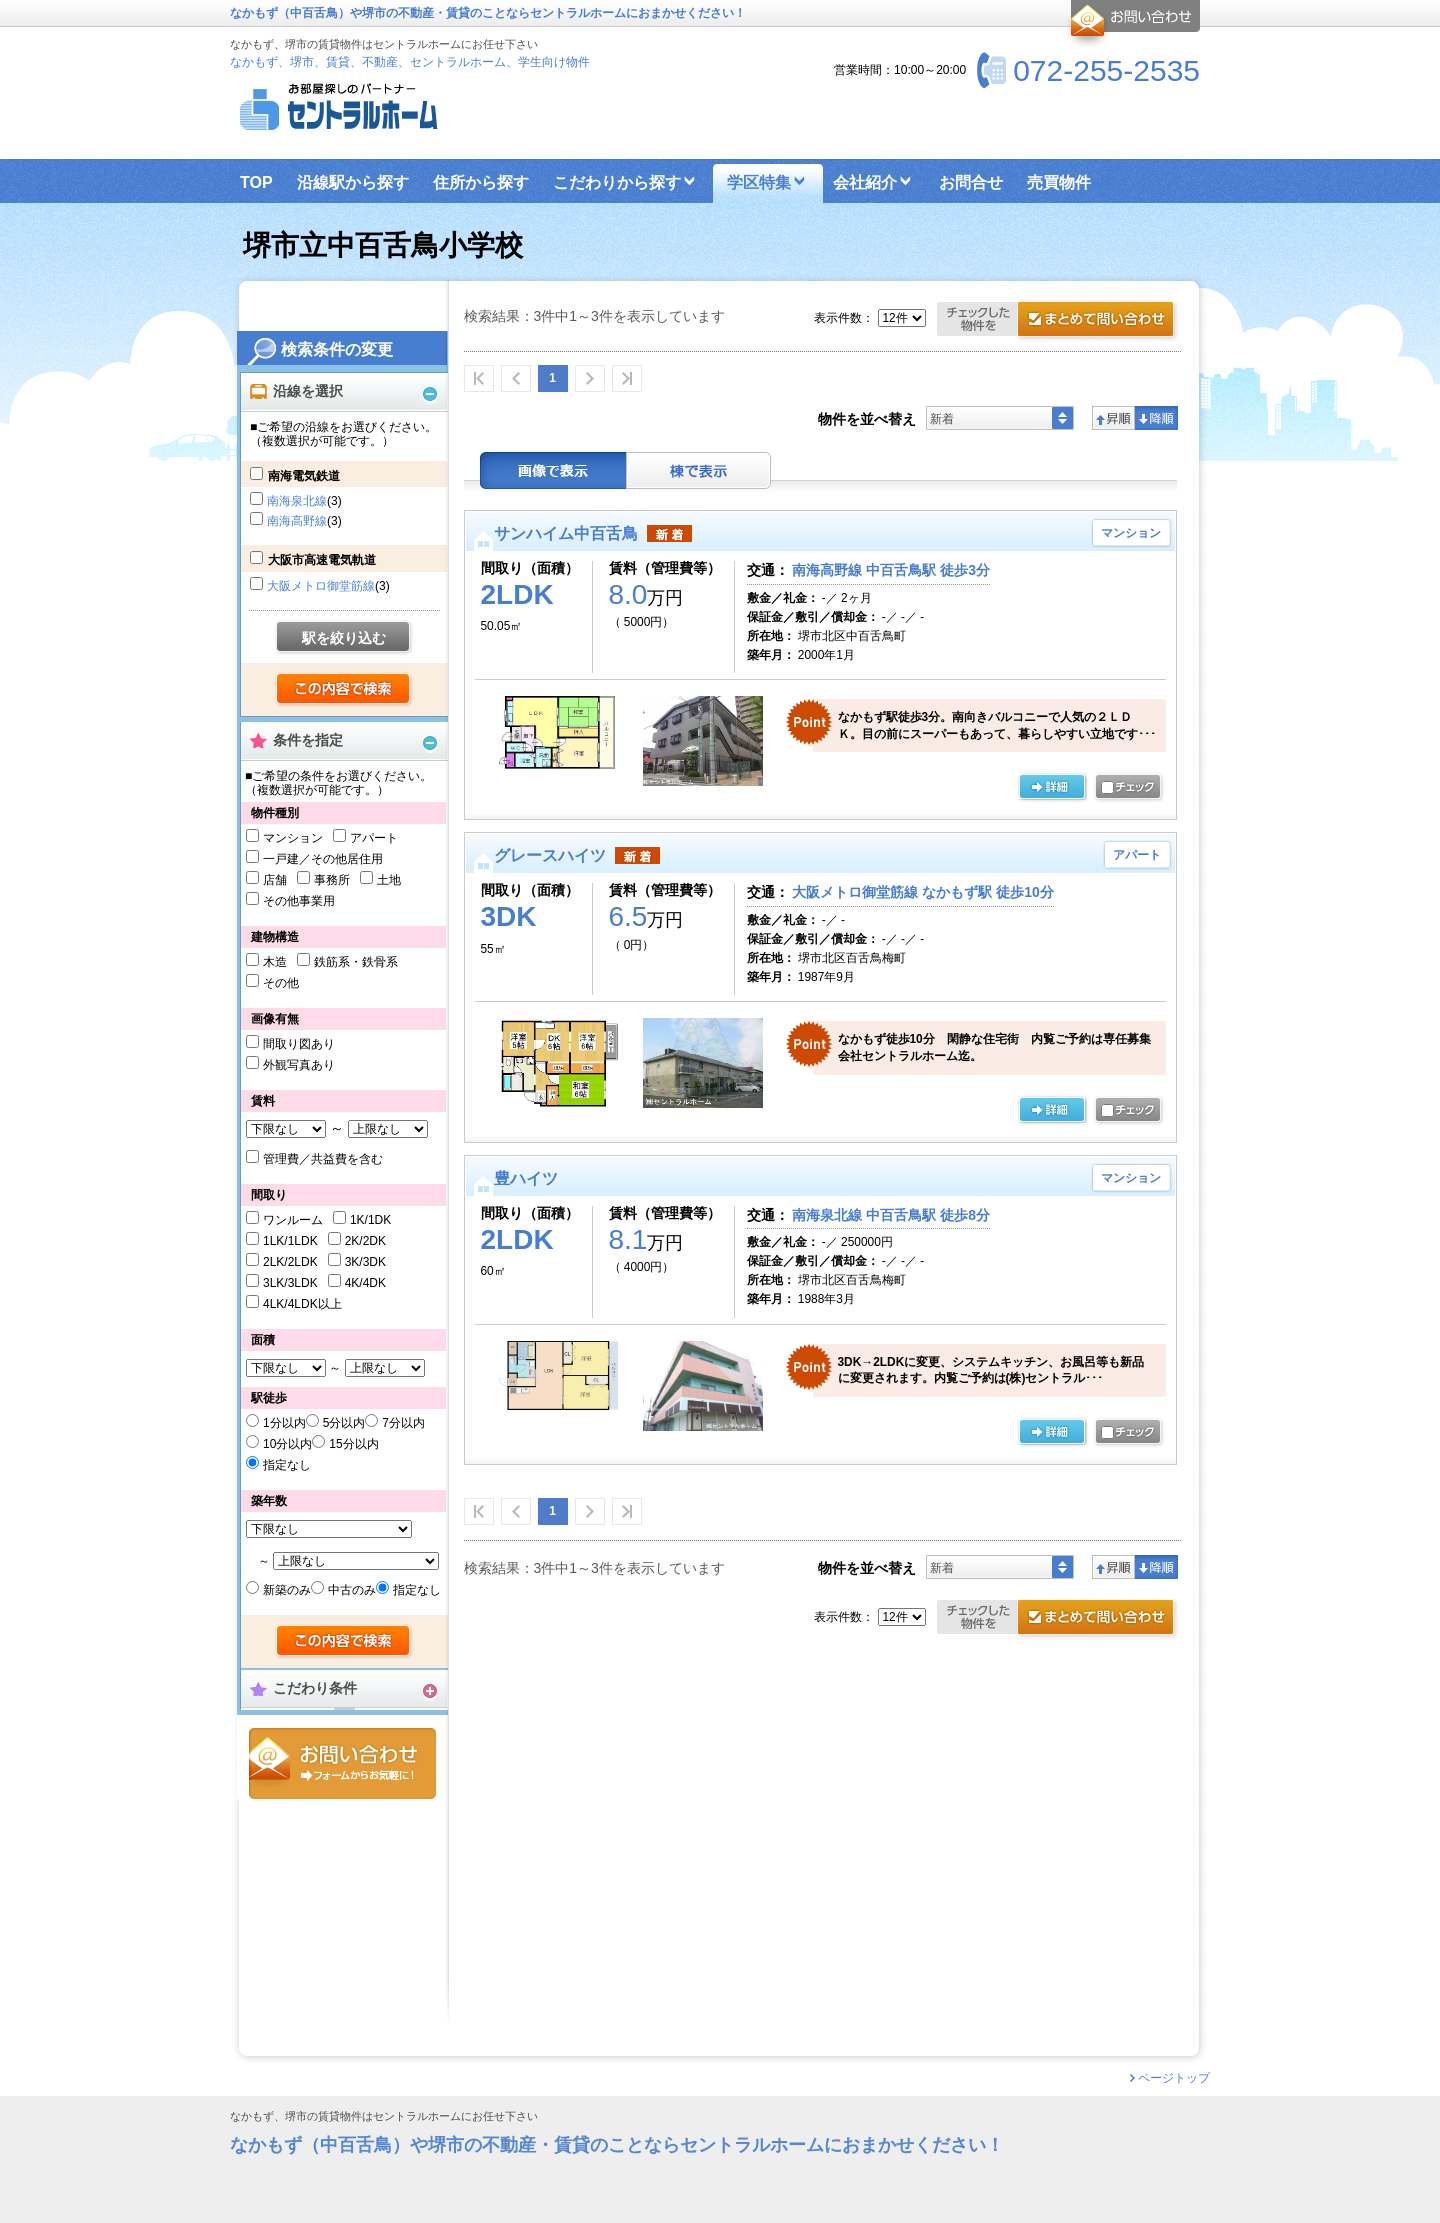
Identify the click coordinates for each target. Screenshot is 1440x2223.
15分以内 (353, 1444)
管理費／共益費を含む (323, 1159)
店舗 (275, 880)
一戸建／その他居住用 (323, 859)
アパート (374, 838)
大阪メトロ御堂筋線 (321, 586)
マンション (293, 838)
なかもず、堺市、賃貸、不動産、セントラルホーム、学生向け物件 (410, 62)
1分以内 (284, 1423)
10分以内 (287, 1444)
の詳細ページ (1052, 788)
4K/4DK (365, 1283)
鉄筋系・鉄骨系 (356, 962)
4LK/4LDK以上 (302, 1304)
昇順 (1113, 418)
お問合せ (342, 1763)
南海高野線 (297, 521)
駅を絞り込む (344, 638)
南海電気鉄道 (304, 476)
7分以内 (403, 1423)
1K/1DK (370, 1220)
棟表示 (699, 470)
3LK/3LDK (290, 1283)
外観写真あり (299, 1065)
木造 (275, 962)
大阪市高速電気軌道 (322, 560)
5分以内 (344, 1423)
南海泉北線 (297, 501)
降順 (1156, 418)
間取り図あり (299, 1044)
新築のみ (287, 1590)
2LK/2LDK (290, 1262)
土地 (389, 880)
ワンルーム (293, 1220)
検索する (344, 690)
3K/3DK (365, 1262)
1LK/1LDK (290, 1241)
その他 (281, 983)
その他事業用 (299, 901)
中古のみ (352, 1590)
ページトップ (1174, 2078)
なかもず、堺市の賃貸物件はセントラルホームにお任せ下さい (384, 2116)
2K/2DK (365, 1241)
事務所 (332, 880)
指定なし (287, 1465)
